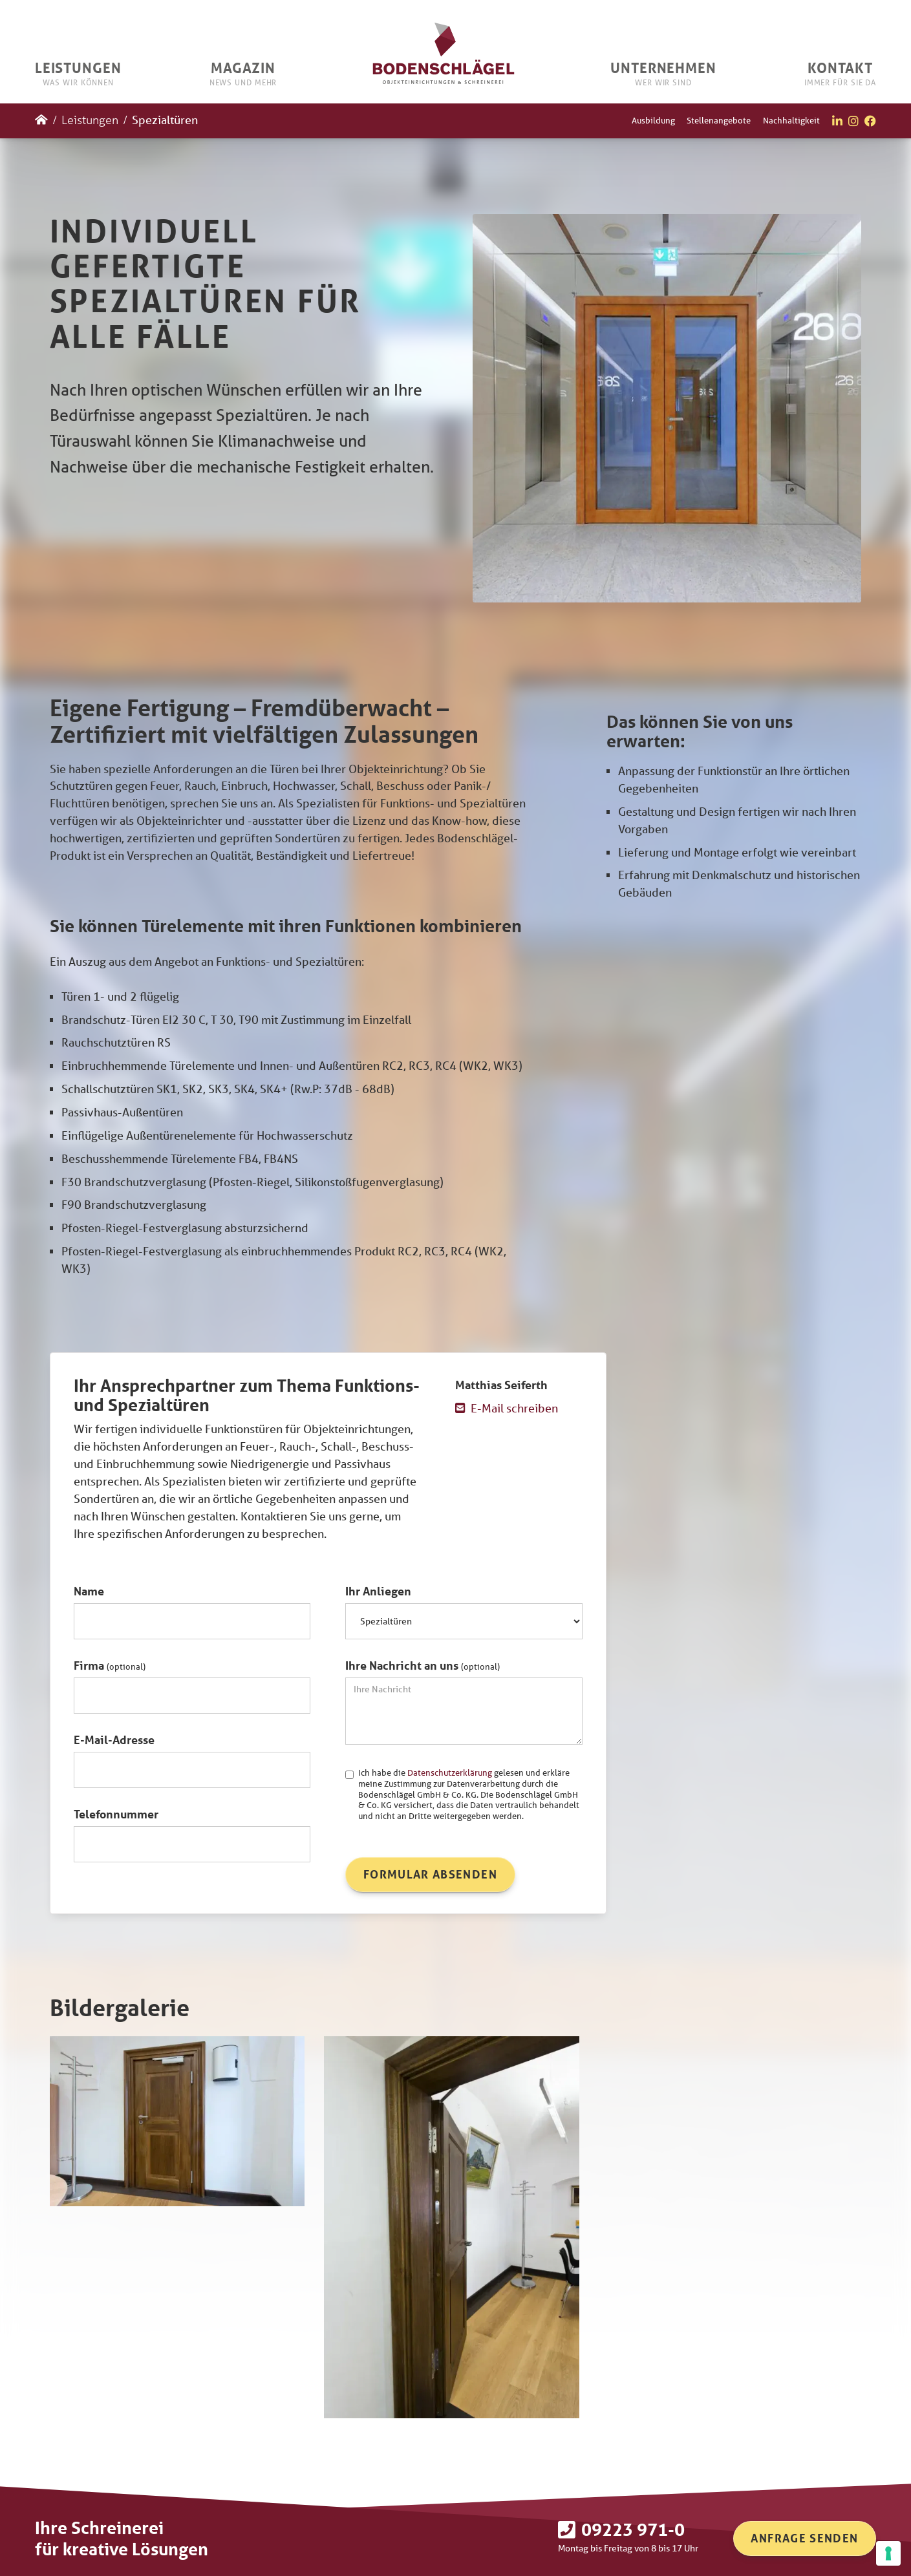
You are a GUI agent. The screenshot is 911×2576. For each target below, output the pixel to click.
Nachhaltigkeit (791, 120)
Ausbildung (653, 120)
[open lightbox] (177, 2121)
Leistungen (89, 119)
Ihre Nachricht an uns (422, 1665)
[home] (443, 50)
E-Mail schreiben (514, 1408)
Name (89, 1591)
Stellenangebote (719, 120)
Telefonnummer (116, 1814)
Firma (109, 1665)
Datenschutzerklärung (449, 1772)
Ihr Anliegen (378, 1591)
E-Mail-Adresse (114, 1739)
